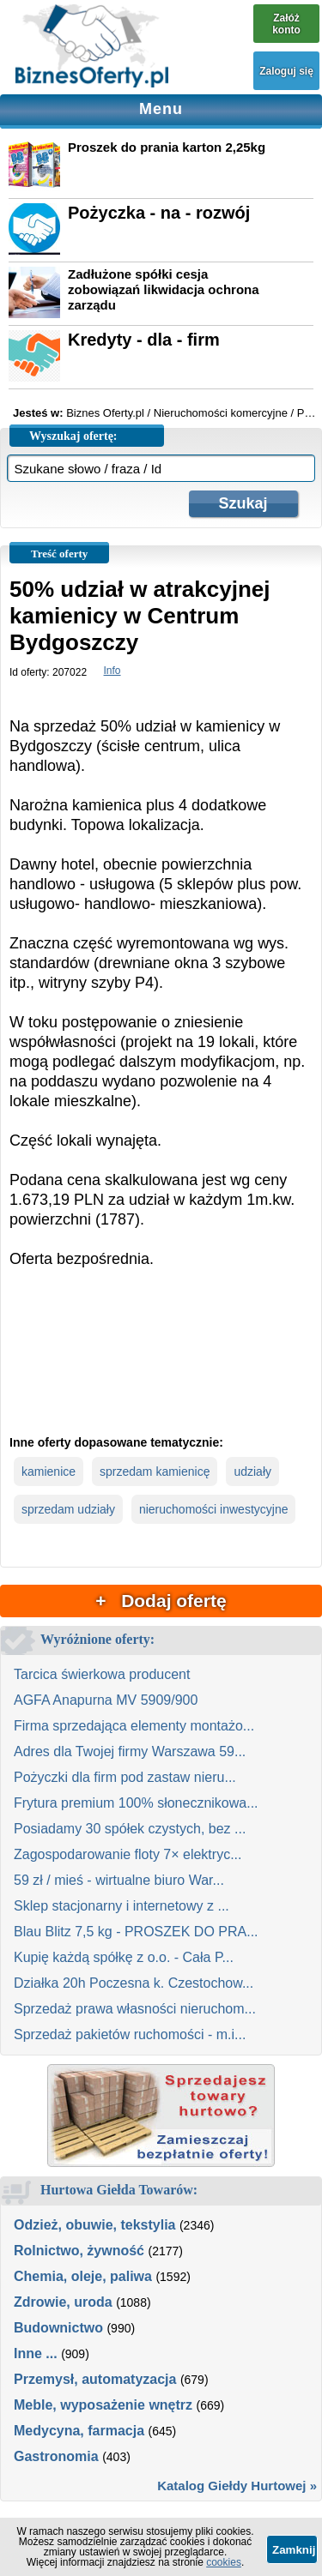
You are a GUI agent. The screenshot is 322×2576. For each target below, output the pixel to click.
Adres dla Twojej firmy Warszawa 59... (130, 1751)
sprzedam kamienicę (155, 1471)
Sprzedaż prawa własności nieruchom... (135, 2008)
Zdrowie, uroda (63, 2302)
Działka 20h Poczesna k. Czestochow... (133, 1983)
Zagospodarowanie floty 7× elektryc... (127, 1854)
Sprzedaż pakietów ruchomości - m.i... (130, 2034)
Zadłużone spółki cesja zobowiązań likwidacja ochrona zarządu (163, 289)
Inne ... (36, 2353)
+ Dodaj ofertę (160, 1600)
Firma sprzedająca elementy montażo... (134, 1725)
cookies (223, 2562)
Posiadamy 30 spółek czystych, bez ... (130, 1828)
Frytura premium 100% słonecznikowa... (136, 1803)
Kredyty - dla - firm (144, 339)
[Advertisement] (161, 1365)
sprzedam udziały (68, 1509)
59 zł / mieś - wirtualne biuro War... (119, 1880)
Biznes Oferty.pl (105, 412)
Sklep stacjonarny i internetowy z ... (121, 1906)
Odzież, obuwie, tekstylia (95, 2225)
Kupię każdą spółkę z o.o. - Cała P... (124, 1957)
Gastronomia (56, 2456)
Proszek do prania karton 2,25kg (166, 147)
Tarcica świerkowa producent (102, 1674)
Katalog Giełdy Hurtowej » (237, 2485)
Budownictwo (58, 2327)
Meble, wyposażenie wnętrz (103, 2405)
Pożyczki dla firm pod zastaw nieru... (125, 1777)
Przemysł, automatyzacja (95, 2379)
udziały (252, 1471)
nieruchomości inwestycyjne (214, 1509)
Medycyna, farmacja (79, 2430)
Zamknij (293, 2549)
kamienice (48, 1471)
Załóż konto (286, 24)
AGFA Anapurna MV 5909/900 (105, 1700)
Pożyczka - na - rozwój (159, 212)
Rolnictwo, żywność (79, 2250)
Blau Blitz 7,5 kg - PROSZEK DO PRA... (136, 1931)
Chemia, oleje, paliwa (83, 2276)
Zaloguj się (286, 71)
